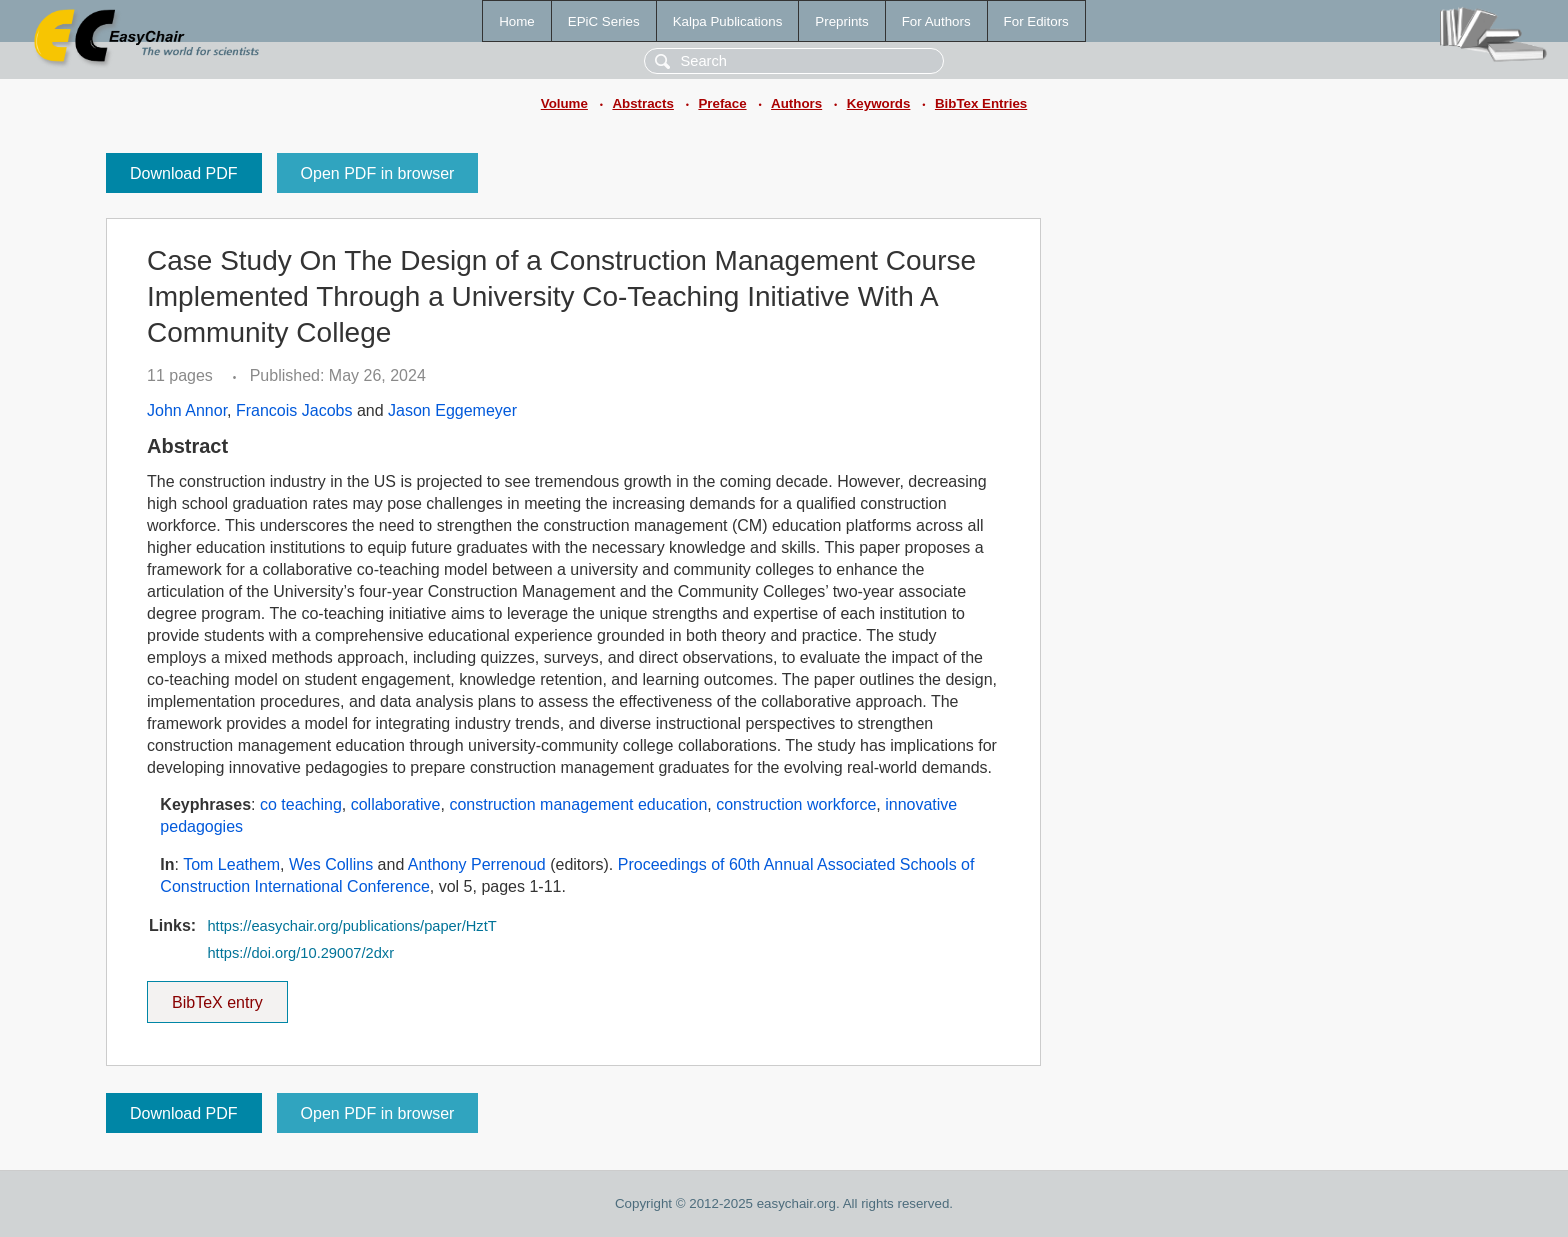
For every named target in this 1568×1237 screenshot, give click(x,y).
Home (517, 21)
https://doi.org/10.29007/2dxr (300, 953)
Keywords (879, 103)
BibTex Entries (981, 103)
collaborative (396, 804)
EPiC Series (604, 21)
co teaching (301, 804)
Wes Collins (331, 864)
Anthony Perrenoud (477, 864)
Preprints (841, 21)
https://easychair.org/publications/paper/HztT (351, 926)
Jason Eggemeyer (452, 410)
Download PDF (184, 173)
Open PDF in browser (378, 173)
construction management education (578, 804)
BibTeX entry (217, 996)
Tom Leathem (231, 864)
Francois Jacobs (294, 410)
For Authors (936, 21)
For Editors (1036, 21)
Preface (722, 103)
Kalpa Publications (728, 21)
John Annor (187, 410)
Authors (796, 103)
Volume (564, 103)
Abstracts (642, 103)
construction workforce (796, 804)
